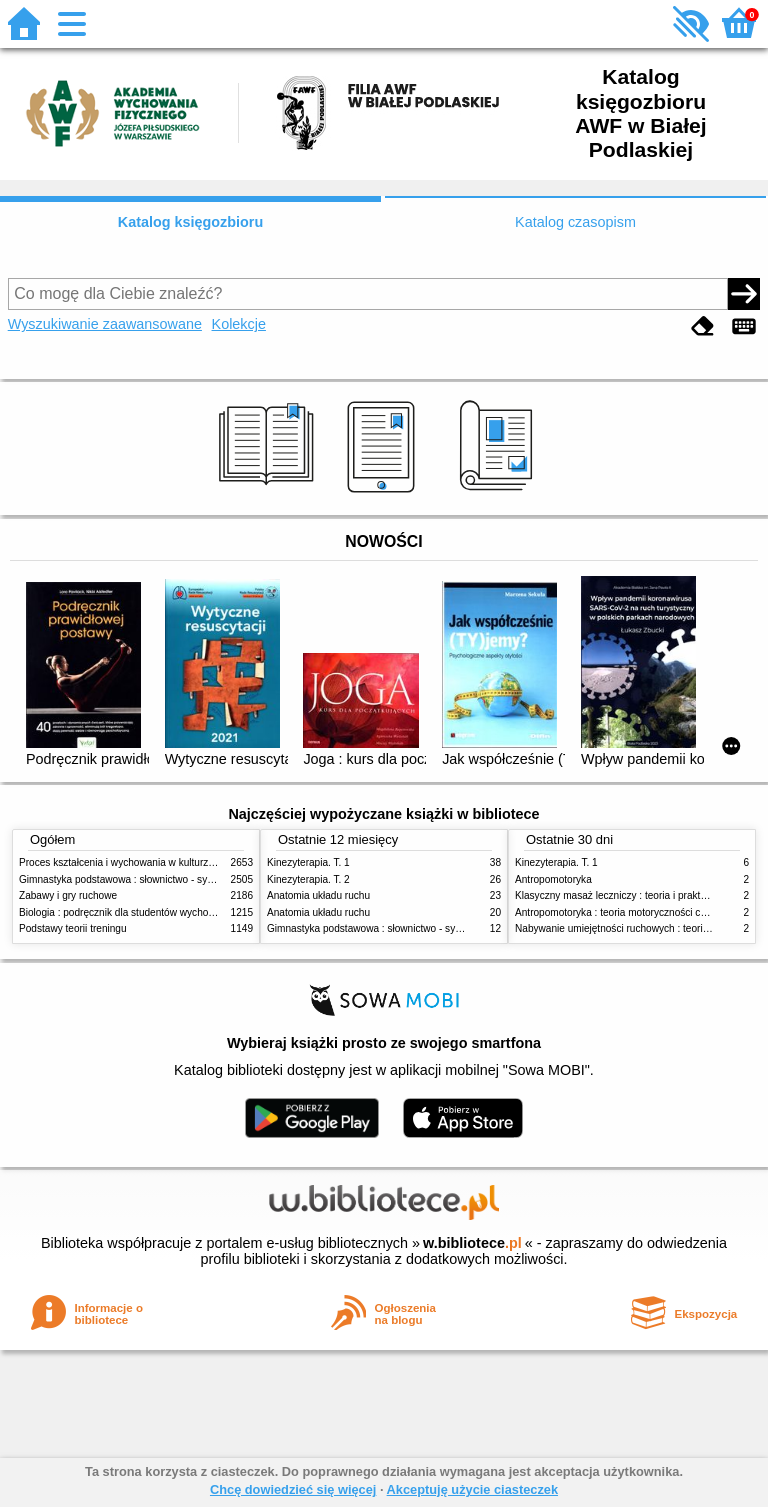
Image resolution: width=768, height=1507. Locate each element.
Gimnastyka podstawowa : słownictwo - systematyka (136, 879)
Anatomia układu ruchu (318, 895)
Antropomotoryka (553, 879)
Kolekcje (239, 324)
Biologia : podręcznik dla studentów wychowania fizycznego (152, 912)
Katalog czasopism (575, 222)
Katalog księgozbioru (191, 222)
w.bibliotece (472, 1243)
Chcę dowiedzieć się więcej (293, 1489)
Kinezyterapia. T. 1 (308, 862)
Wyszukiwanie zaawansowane (105, 324)
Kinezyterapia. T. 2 (308, 879)
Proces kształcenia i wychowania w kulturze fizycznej (137, 862)
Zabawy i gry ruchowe (68, 895)
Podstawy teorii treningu (73, 928)
